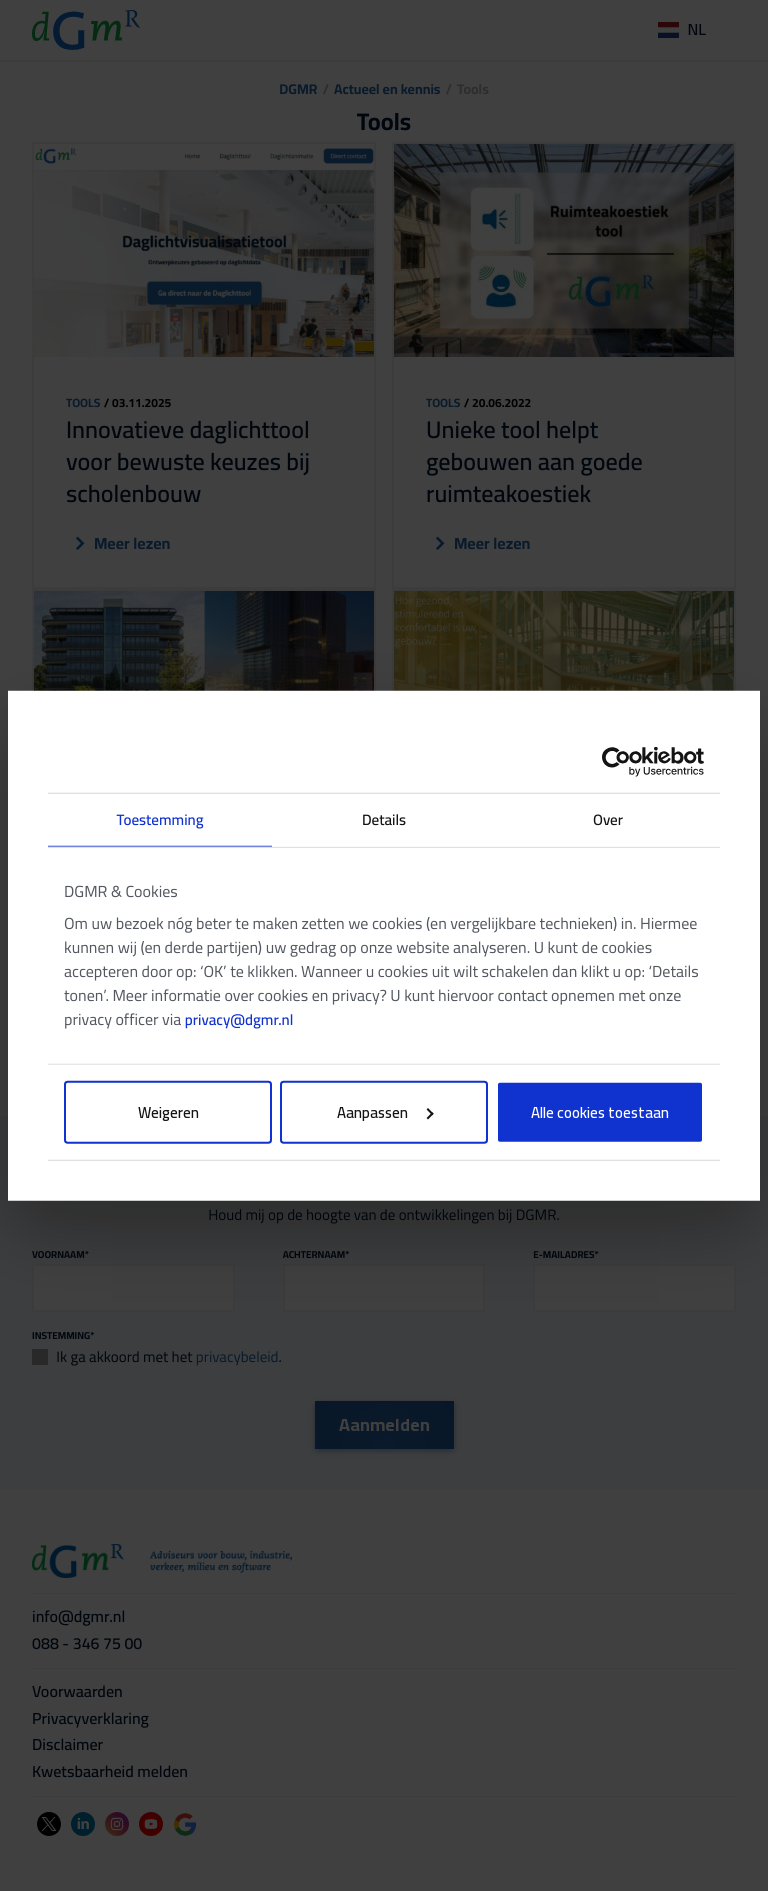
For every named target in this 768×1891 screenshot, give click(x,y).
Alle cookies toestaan (600, 1112)
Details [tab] (384, 818)
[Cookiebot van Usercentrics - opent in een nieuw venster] (616, 761)
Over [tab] (608, 818)
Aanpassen (385, 1112)
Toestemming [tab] (159, 818)
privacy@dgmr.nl (239, 1019)
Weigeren (168, 1112)
